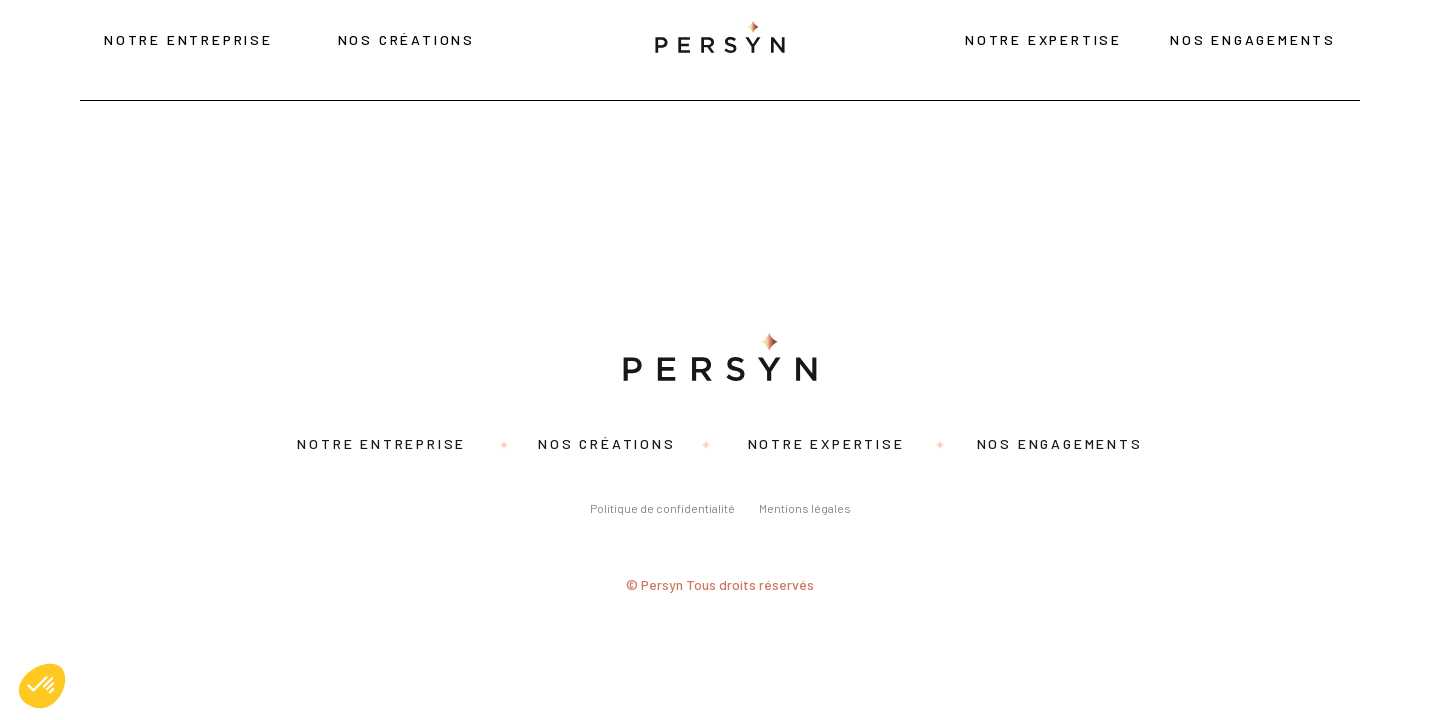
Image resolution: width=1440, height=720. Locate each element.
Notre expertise (1043, 39)
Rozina (37, 178)
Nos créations (406, 39)
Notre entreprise (188, 39)
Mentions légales (805, 508)
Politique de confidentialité (662, 508)
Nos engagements (1253, 39)
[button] (42, 686)
